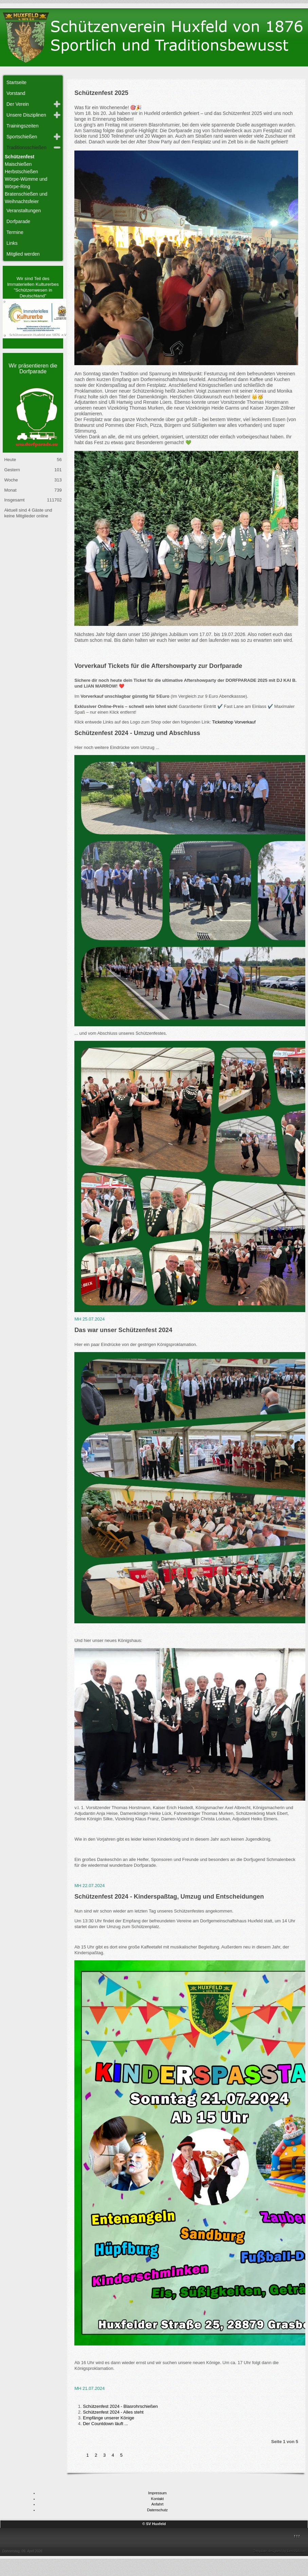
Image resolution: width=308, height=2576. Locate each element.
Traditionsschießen (26, 147)
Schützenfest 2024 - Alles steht (113, 2412)
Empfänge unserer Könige (108, 2417)
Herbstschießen (21, 171)
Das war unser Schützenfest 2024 (123, 1330)
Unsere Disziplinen (26, 115)
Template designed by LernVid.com (279, 2551)
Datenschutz (157, 2510)
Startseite (16, 82)
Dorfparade (18, 221)
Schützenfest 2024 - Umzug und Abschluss (137, 733)
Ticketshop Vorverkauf (233, 722)
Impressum (157, 2493)
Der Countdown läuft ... (105, 2423)
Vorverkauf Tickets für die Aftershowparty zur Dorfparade (158, 665)
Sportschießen (21, 136)
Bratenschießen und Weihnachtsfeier (26, 197)
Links (12, 243)
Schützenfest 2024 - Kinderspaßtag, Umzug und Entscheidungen (169, 1896)
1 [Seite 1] (87, 2455)
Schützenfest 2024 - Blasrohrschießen (120, 2406)
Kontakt (157, 2499)
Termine (14, 232)
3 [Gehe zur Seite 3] (105, 2455)
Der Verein (17, 104)
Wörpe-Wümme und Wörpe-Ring (26, 182)
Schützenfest (19, 156)
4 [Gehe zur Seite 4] (113, 2455)
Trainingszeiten (22, 125)
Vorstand (15, 93)
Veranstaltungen (23, 210)
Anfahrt (157, 2504)
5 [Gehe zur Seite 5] (121, 2455)
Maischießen (18, 164)
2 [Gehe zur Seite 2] (96, 2455)
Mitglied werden (23, 254)
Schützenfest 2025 (101, 93)
